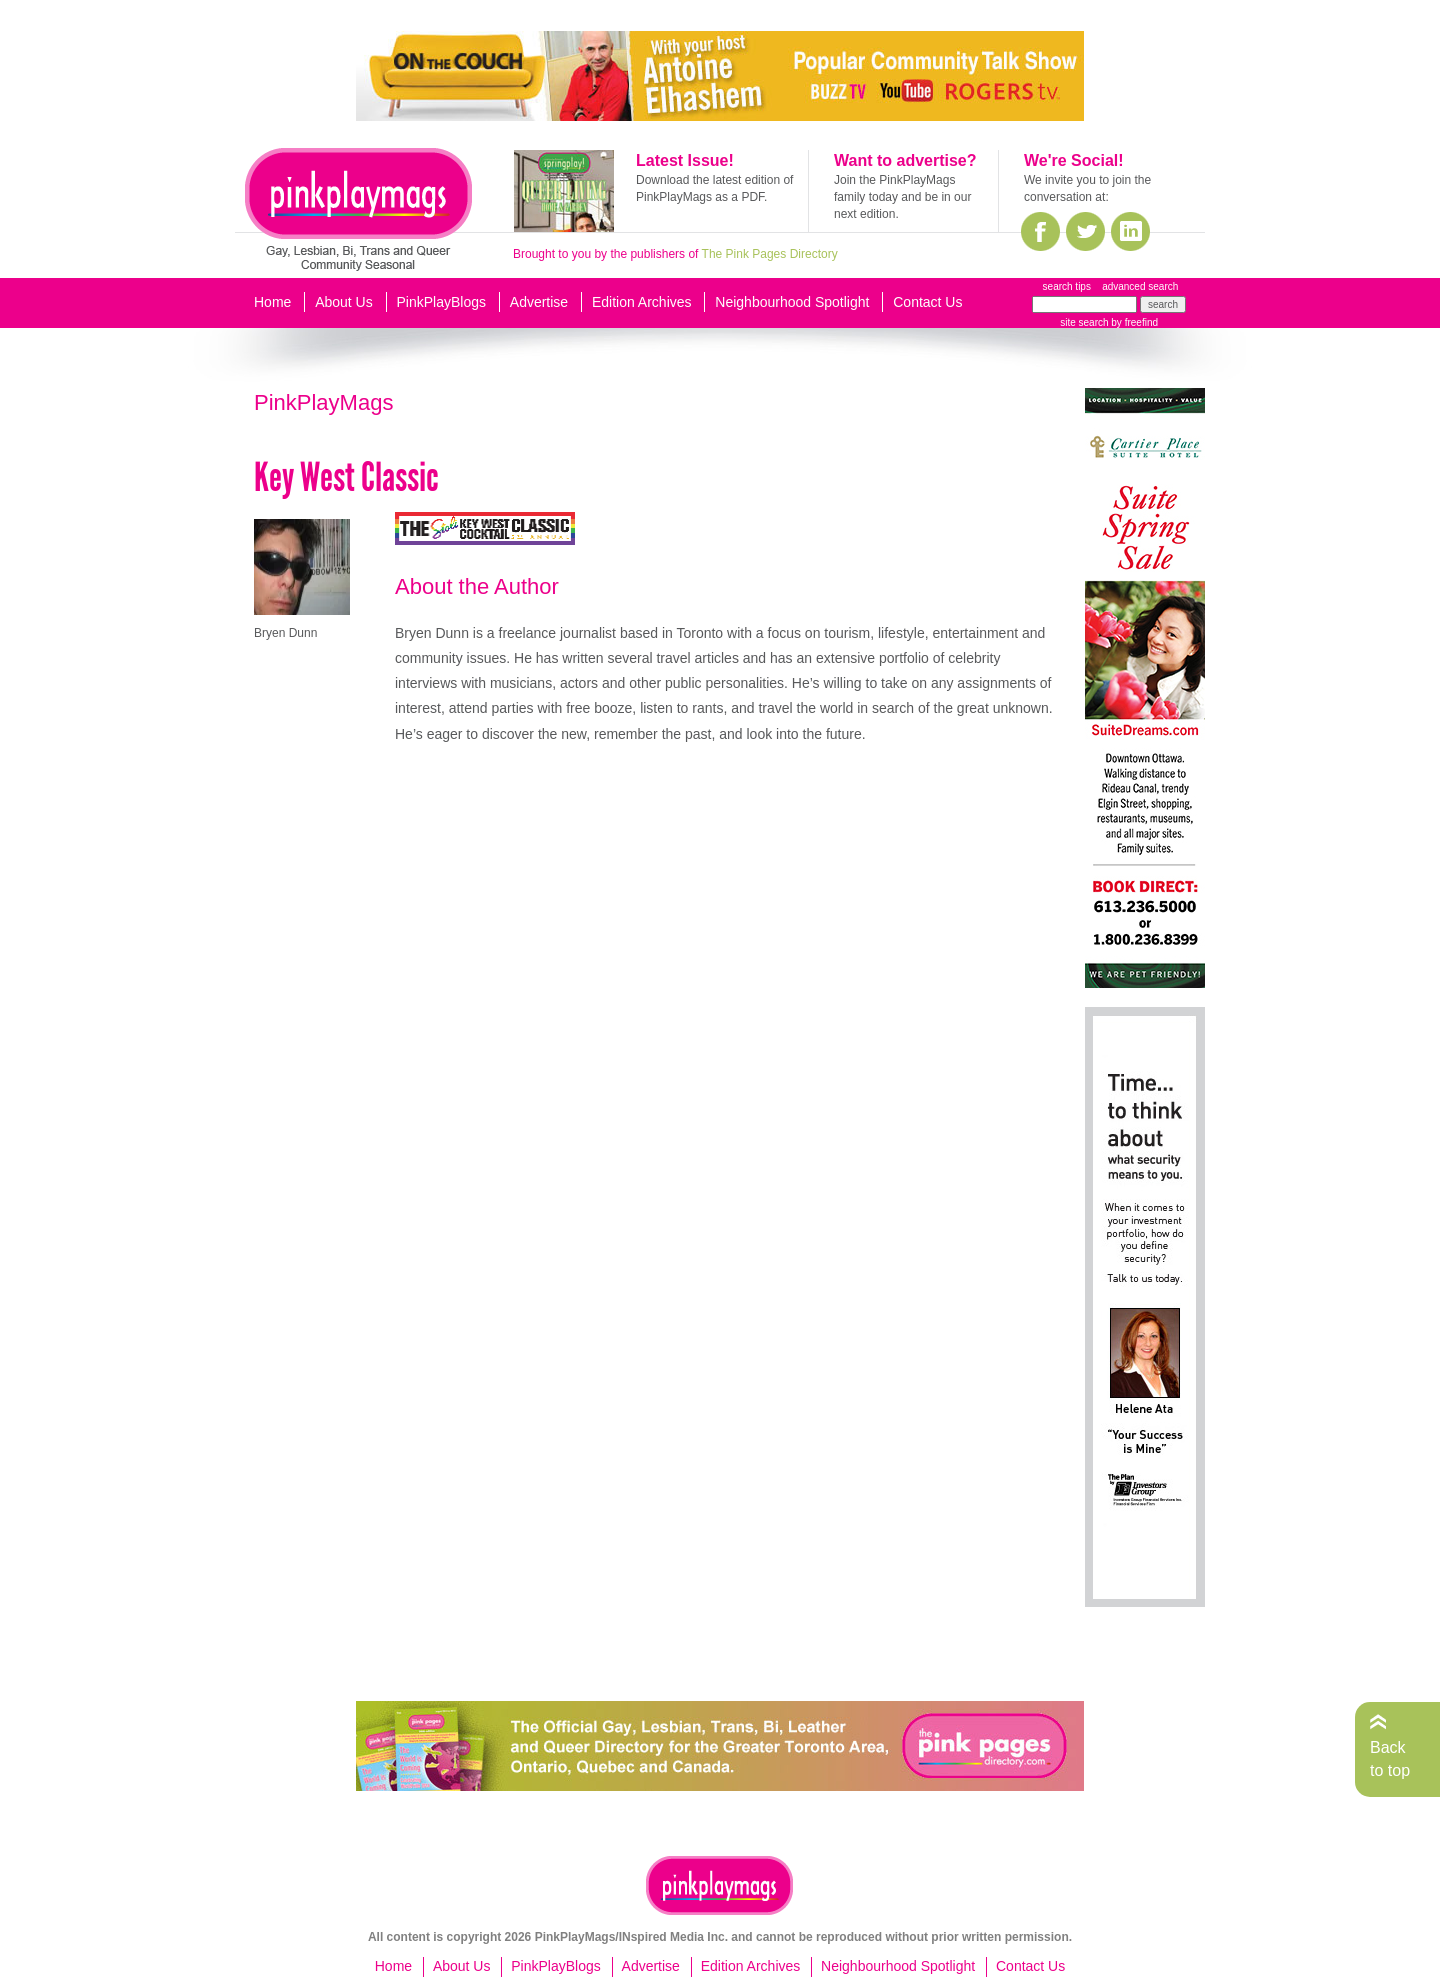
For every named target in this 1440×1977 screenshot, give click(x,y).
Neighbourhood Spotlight (792, 302)
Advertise (539, 302)
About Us (344, 302)
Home (272, 302)
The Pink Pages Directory (770, 254)
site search (1084, 322)
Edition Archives (642, 302)
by (1133, 322)
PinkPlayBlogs (442, 302)
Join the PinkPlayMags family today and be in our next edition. (902, 197)
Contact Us (927, 302)
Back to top (1390, 1758)
